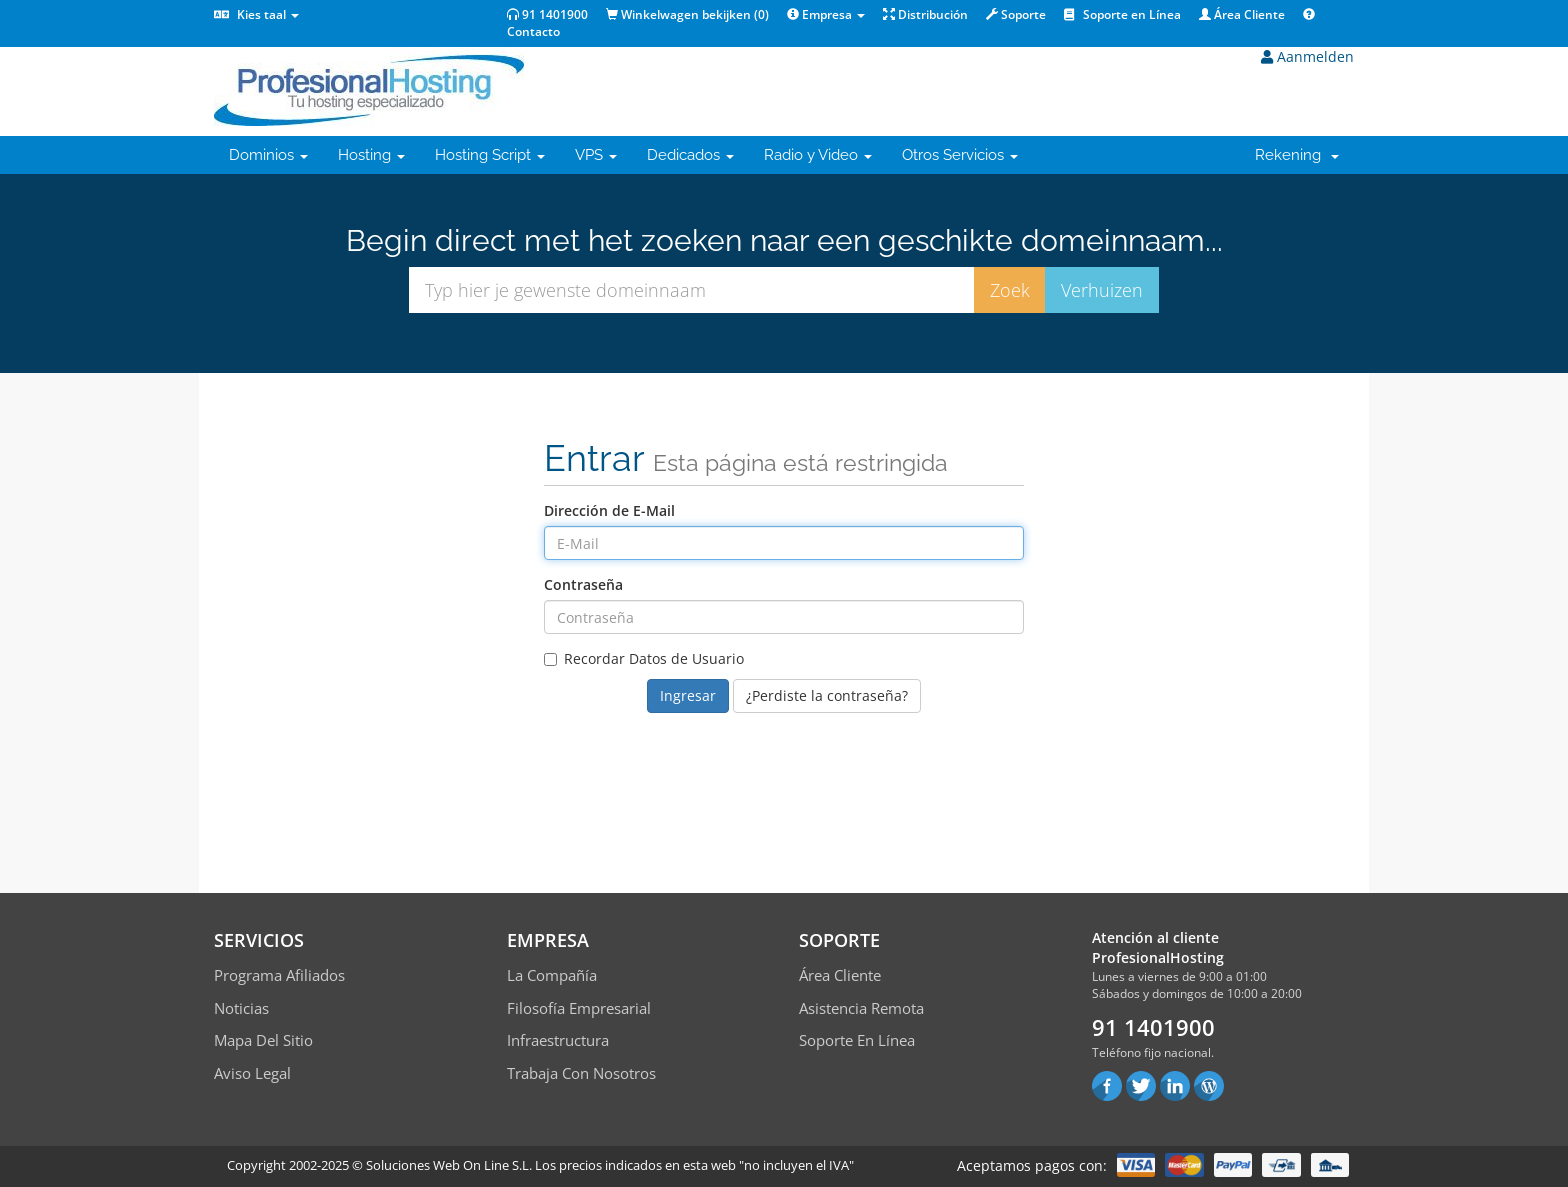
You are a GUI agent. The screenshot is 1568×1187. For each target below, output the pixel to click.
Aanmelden (1307, 56)
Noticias (241, 1008)
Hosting (371, 155)
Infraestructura (558, 1040)
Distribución (925, 14)
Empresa (826, 14)
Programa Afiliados (279, 975)
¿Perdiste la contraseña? (827, 695)
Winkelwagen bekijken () (687, 14)
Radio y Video (818, 155)
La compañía (552, 975)
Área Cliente (1242, 14)
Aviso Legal (252, 1073)
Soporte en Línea (1122, 14)
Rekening (1297, 155)
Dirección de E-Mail (609, 510)
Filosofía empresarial (579, 1008)
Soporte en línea (857, 1040)
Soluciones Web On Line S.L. (449, 1165)
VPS (596, 155)
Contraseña (583, 584)
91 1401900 (547, 14)
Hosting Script (490, 155)
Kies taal (256, 14)
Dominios (268, 155)
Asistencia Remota (861, 1008)
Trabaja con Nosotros (581, 1073)
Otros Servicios (960, 155)
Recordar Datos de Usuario (644, 658)
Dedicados (690, 155)
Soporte (1016, 14)
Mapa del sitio (263, 1040)
